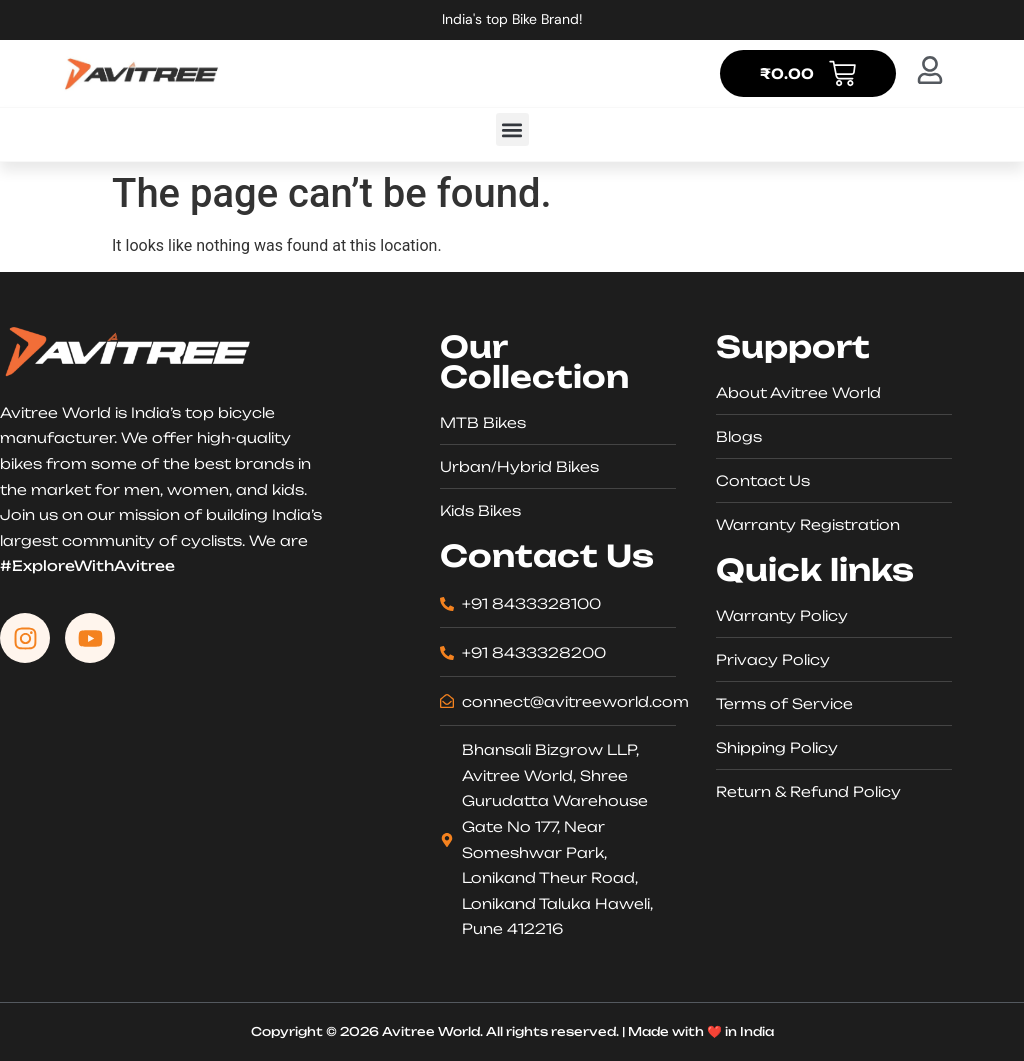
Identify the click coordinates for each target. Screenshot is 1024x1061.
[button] (512, 129)
